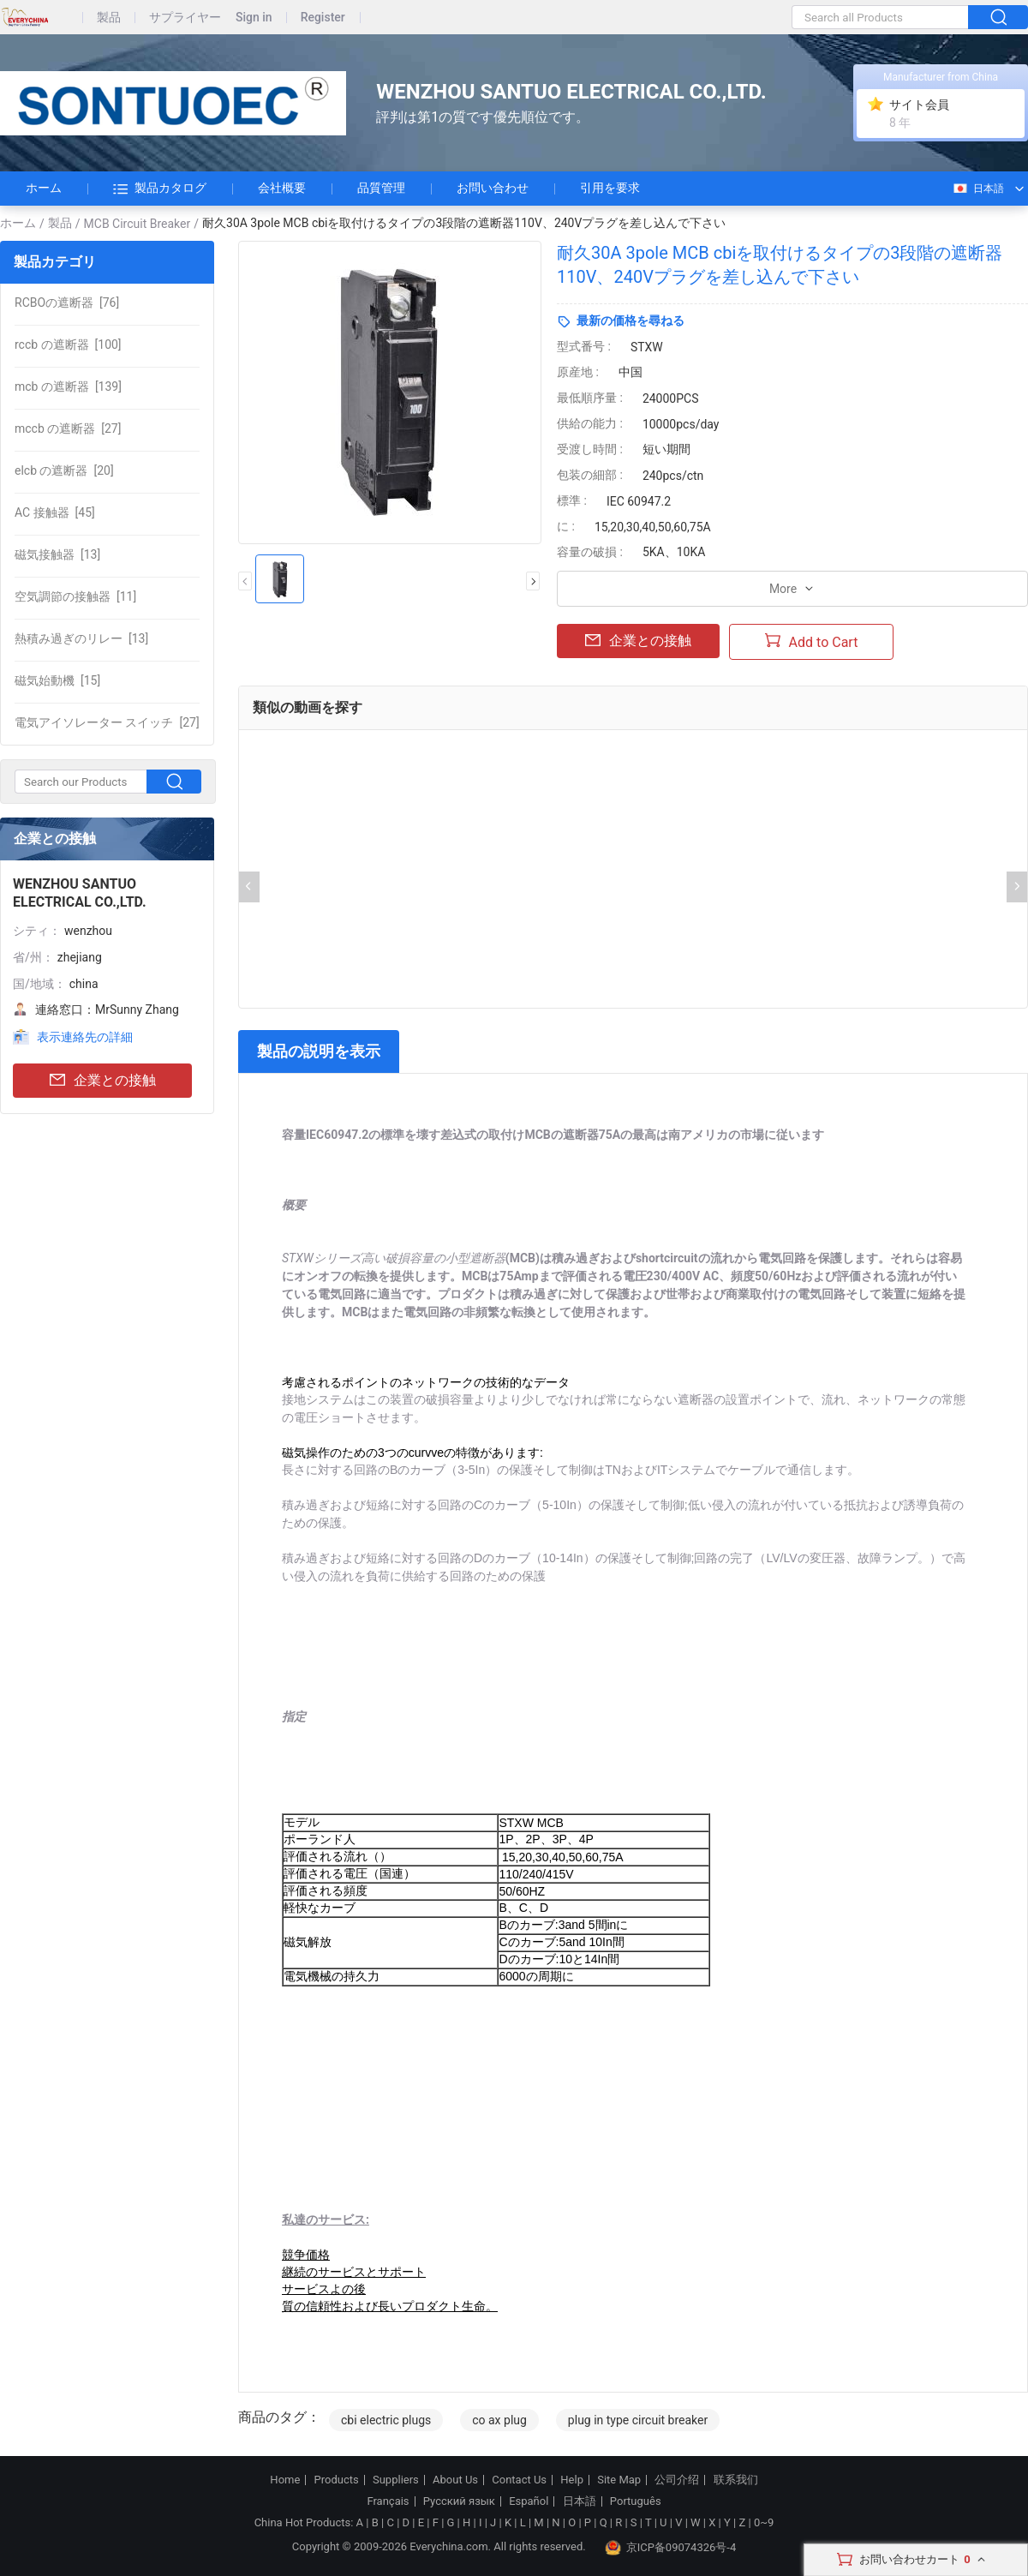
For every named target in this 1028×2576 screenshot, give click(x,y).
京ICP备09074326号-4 (671, 2547)
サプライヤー (185, 17)
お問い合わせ (493, 188)
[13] (57, 554)
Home (285, 2480)
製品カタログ (159, 188)
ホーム (44, 188)
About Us (455, 2480)
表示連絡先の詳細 (85, 1037)
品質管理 (381, 188)
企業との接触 (103, 1081)
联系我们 (736, 2480)
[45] (55, 512)
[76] (67, 302)
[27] (68, 428)
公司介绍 (676, 2480)
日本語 (978, 189)
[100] (68, 344)
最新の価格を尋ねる (630, 320)
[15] (57, 680)
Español (528, 2501)
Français (388, 2501)
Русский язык (459, 2501)
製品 (109, 17)
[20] (64, 470)
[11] (75, 596)
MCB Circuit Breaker (137, 224)
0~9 (764, 2522)
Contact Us (519, 2480)
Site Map (619, 2480)
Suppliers (396, 2480)
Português (635, 2501)
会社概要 (282, 188)
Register (323, 17)
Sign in (254, 17)
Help (571, 2480)
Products (336, 2480)
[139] (68, 386)
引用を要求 (610, 188)
